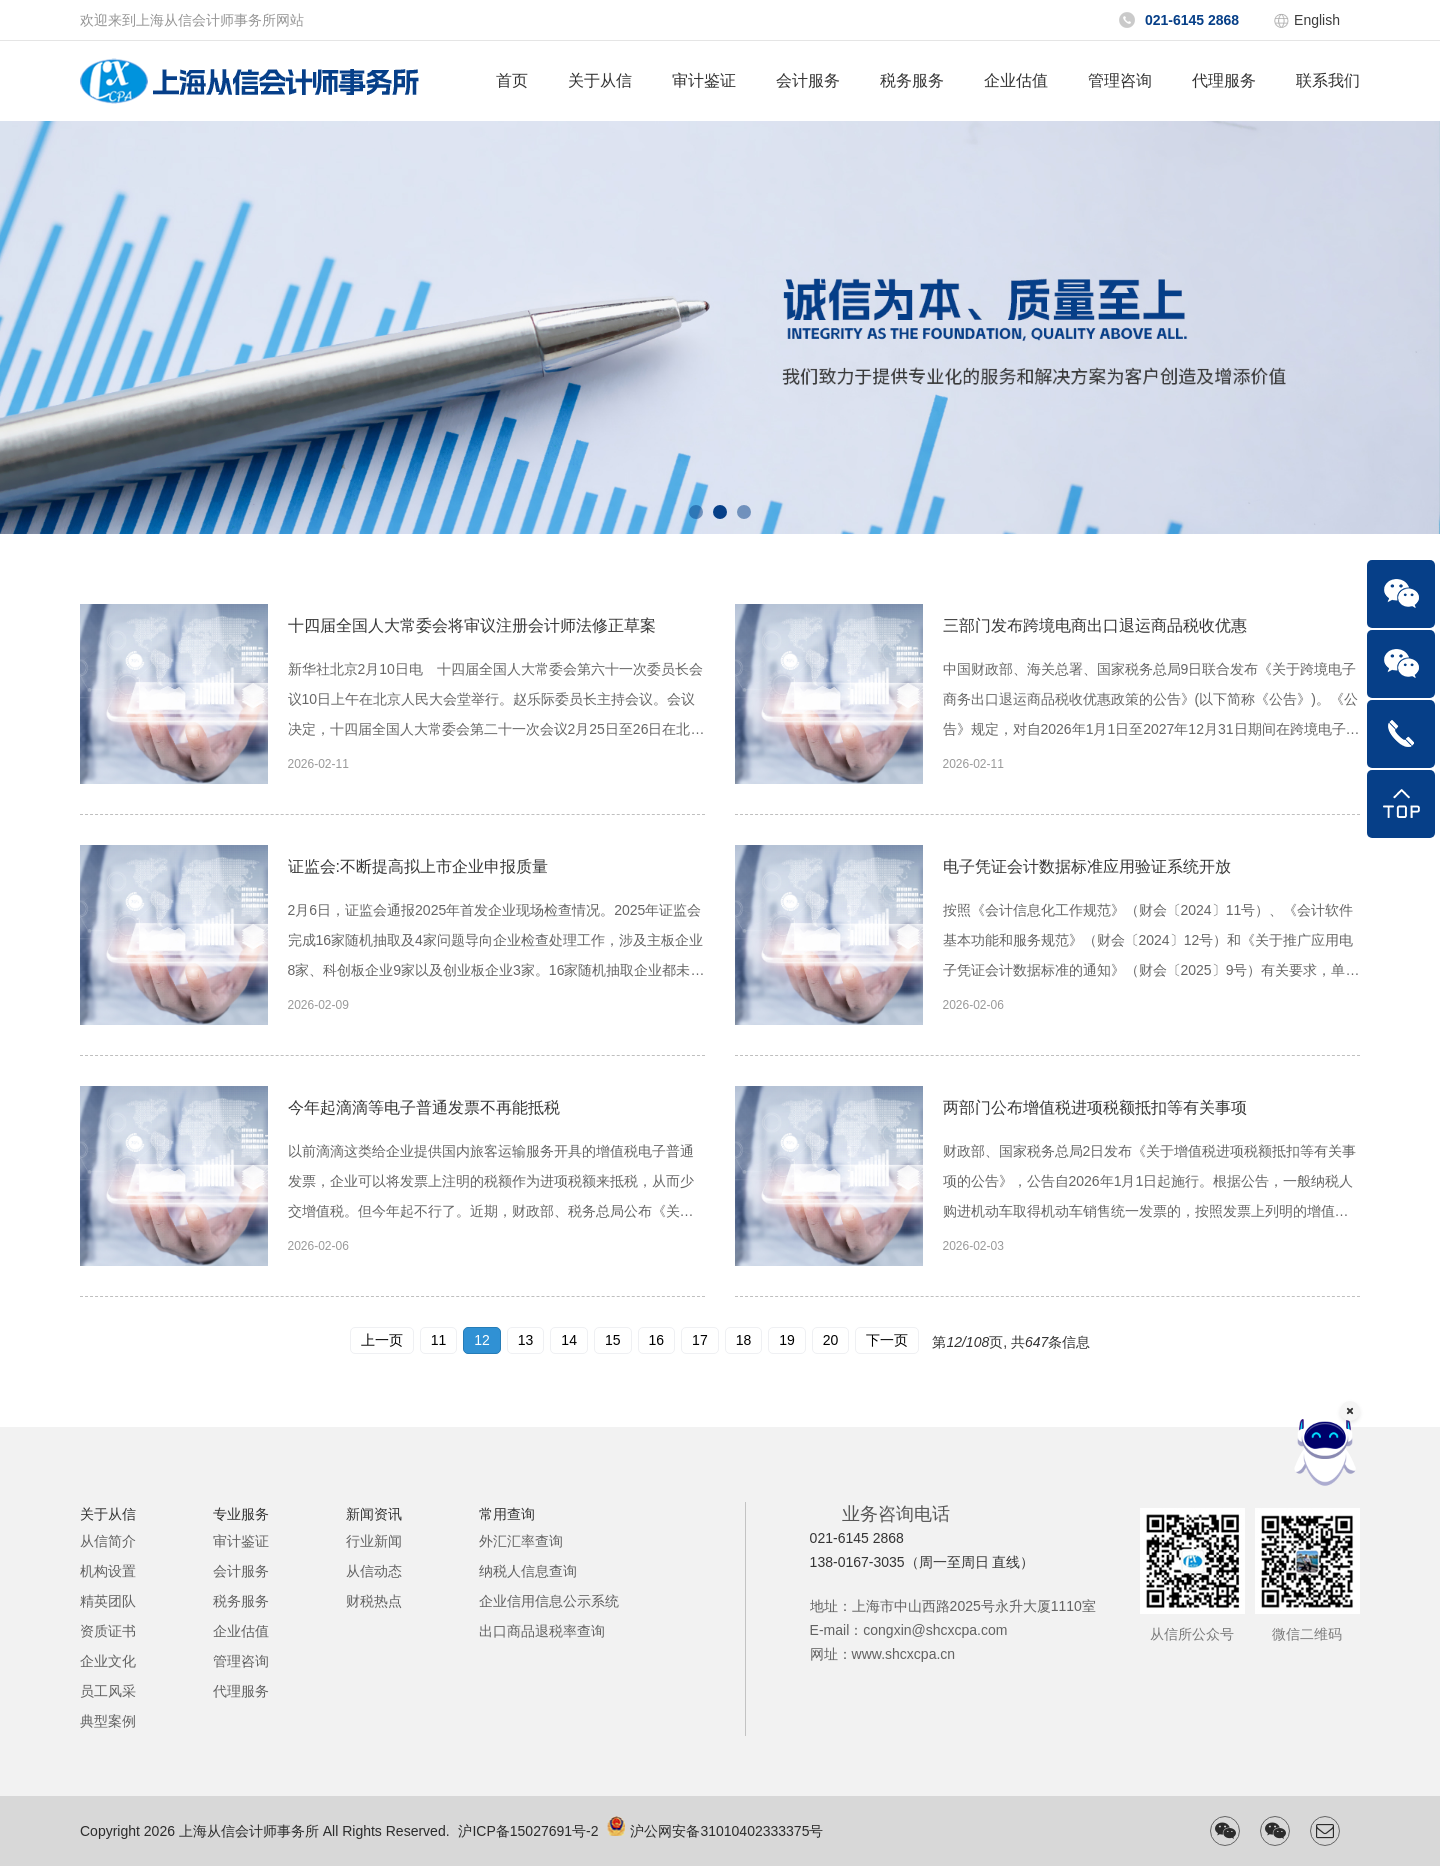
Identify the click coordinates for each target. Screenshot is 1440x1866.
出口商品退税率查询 (542, 1631)
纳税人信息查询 (528, 1571)
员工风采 (108, 1691)
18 (744, 1340)
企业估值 (1016, 80)
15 (613, 1340)
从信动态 (374, 1571)
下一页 (887, 1340)
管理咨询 (1120, 80)
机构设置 (108, 1571)
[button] (696, 512)
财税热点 (374, 1601)
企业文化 (108, 1661)
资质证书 (108, 1631)
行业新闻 (374, 1541)
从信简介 (108, 1541)
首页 (512, 80)
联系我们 (1328, 80)
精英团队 (108, 1601)
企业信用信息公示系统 (549, 1601)
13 (526, 1340)
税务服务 (912, 80)
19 (787, 1340)
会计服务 (808, 80)
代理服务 (1224, 80)
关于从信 (600, 80)
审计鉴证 (704, 80)
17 (700, 1340)
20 (831, 1340)
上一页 (382, 1340)
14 (569, 1340)
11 (439, 1340)
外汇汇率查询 (521, 1541)
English (1317, 20)
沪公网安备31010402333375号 (726, 1831)
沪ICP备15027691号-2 (528, 1831)
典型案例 (108, 1721)
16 (657, 1340)
